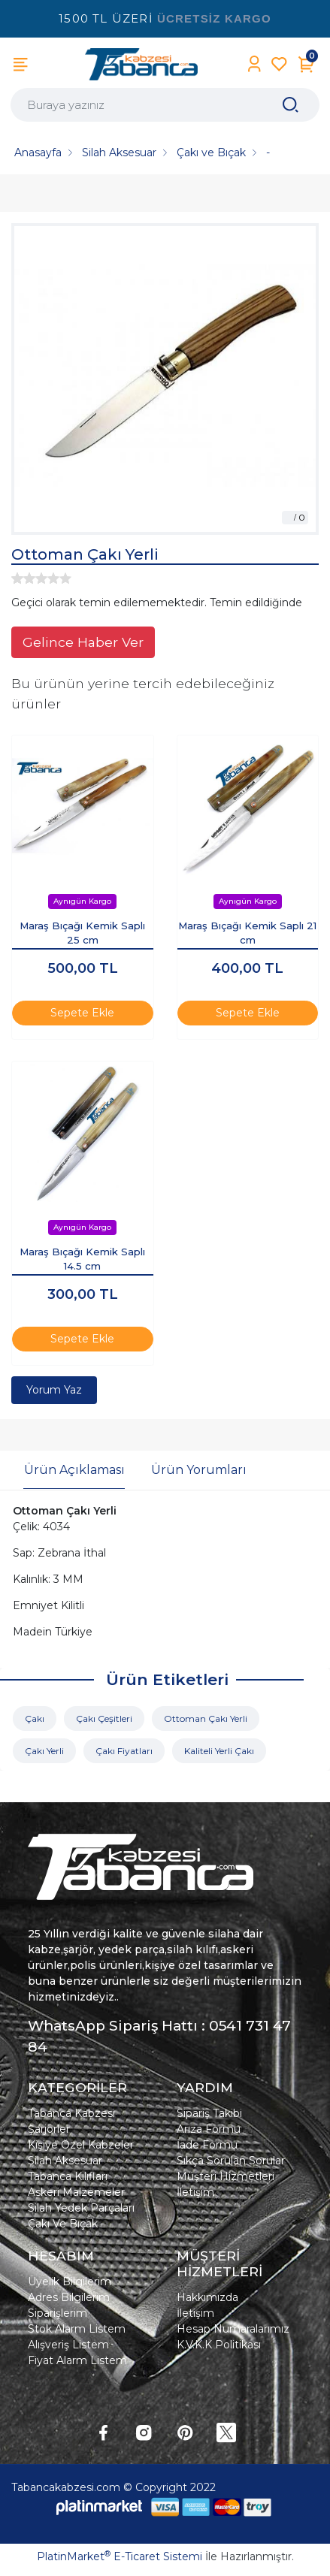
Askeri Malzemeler (76, 2192)
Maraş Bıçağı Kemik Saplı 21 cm (247, 933)
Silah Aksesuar (65, 2160)
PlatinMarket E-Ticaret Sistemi (119, 2556)
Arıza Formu (209, 2129)
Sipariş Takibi (209, 2113)
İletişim (195, 2192)
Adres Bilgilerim (69, 2297)
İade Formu (207, 2145)
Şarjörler (49, 2129)
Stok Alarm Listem (77, 2329)
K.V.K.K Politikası (219, 2344)
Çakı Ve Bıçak (63, 2223)
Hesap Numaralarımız (233, 2329)
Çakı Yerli (44, 1750)
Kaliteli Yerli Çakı (219, 1750)
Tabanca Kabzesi (71, 2113)
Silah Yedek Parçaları (81, 2208)
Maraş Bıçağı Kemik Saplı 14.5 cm (82, 1259)
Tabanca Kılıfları (67, 2176)
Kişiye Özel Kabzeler (81, 2145)
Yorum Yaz (54, 1390)
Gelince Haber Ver (83, 642)
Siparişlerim (57, 2313)
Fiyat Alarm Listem (77, 2360)
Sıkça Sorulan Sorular (231, 2160)
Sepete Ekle (82, 1012)
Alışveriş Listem (68, 2344)
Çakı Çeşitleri (104, 1718)
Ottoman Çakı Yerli (205, 1718)
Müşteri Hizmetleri (225, 2176)
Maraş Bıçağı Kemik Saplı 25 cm (82, 933)
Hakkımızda (207, 2297)
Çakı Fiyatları (124, 1750)
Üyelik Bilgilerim (69, 2281)
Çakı (34, 1718)
